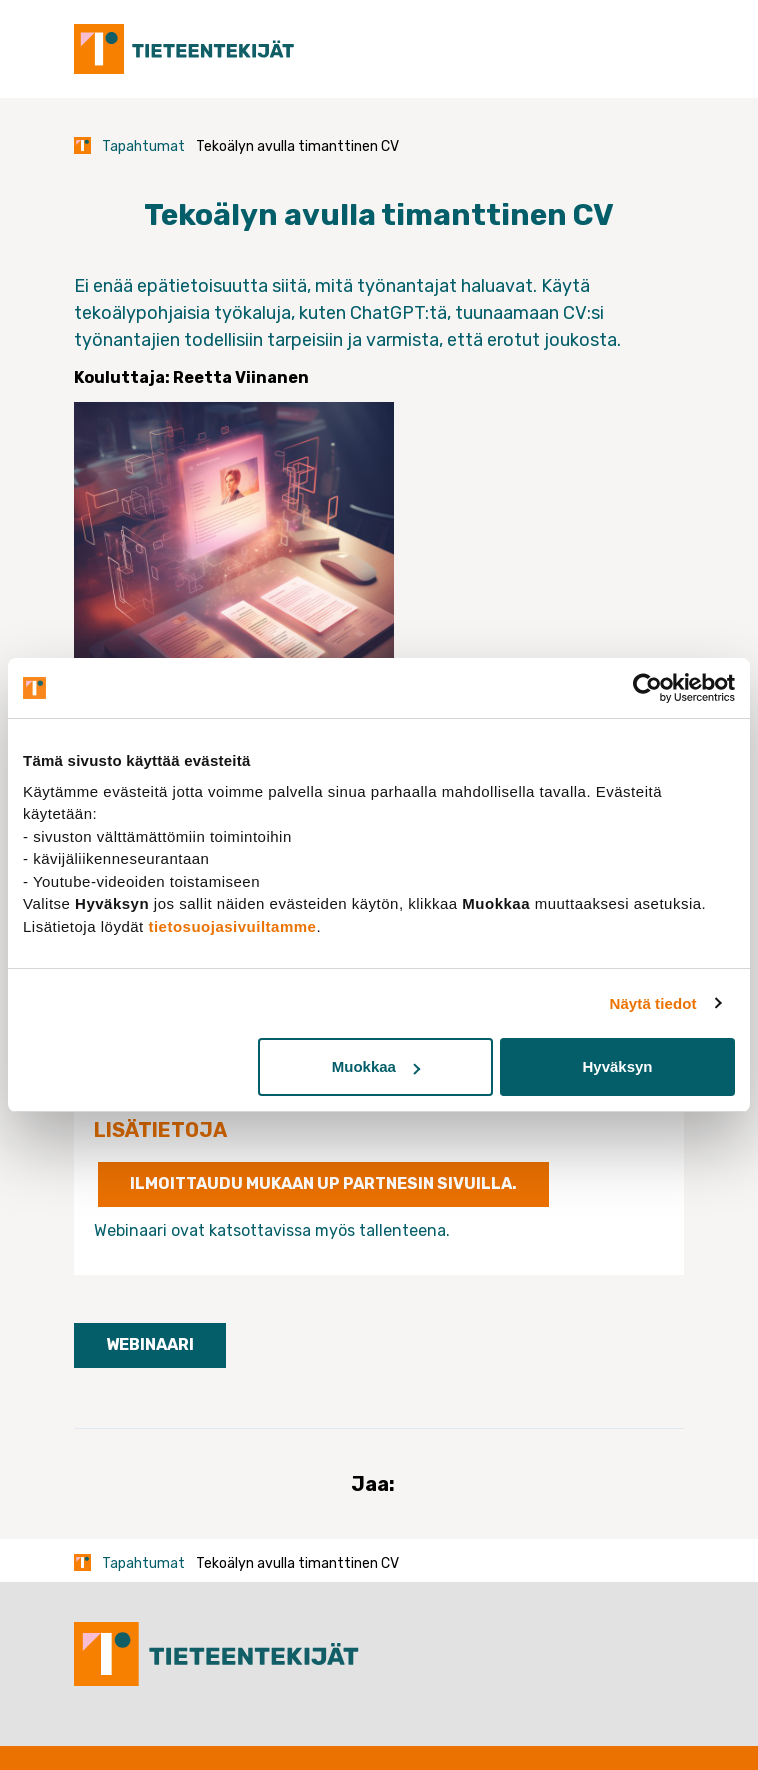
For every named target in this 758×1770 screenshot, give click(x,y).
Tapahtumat (143, 146)
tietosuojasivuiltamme (232, 926)
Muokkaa (376, 1066)
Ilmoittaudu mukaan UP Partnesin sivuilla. (323, 1183)
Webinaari (150, 1344)
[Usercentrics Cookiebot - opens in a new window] (647, 688)
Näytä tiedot (653, 1003)
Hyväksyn (617, 1066)
